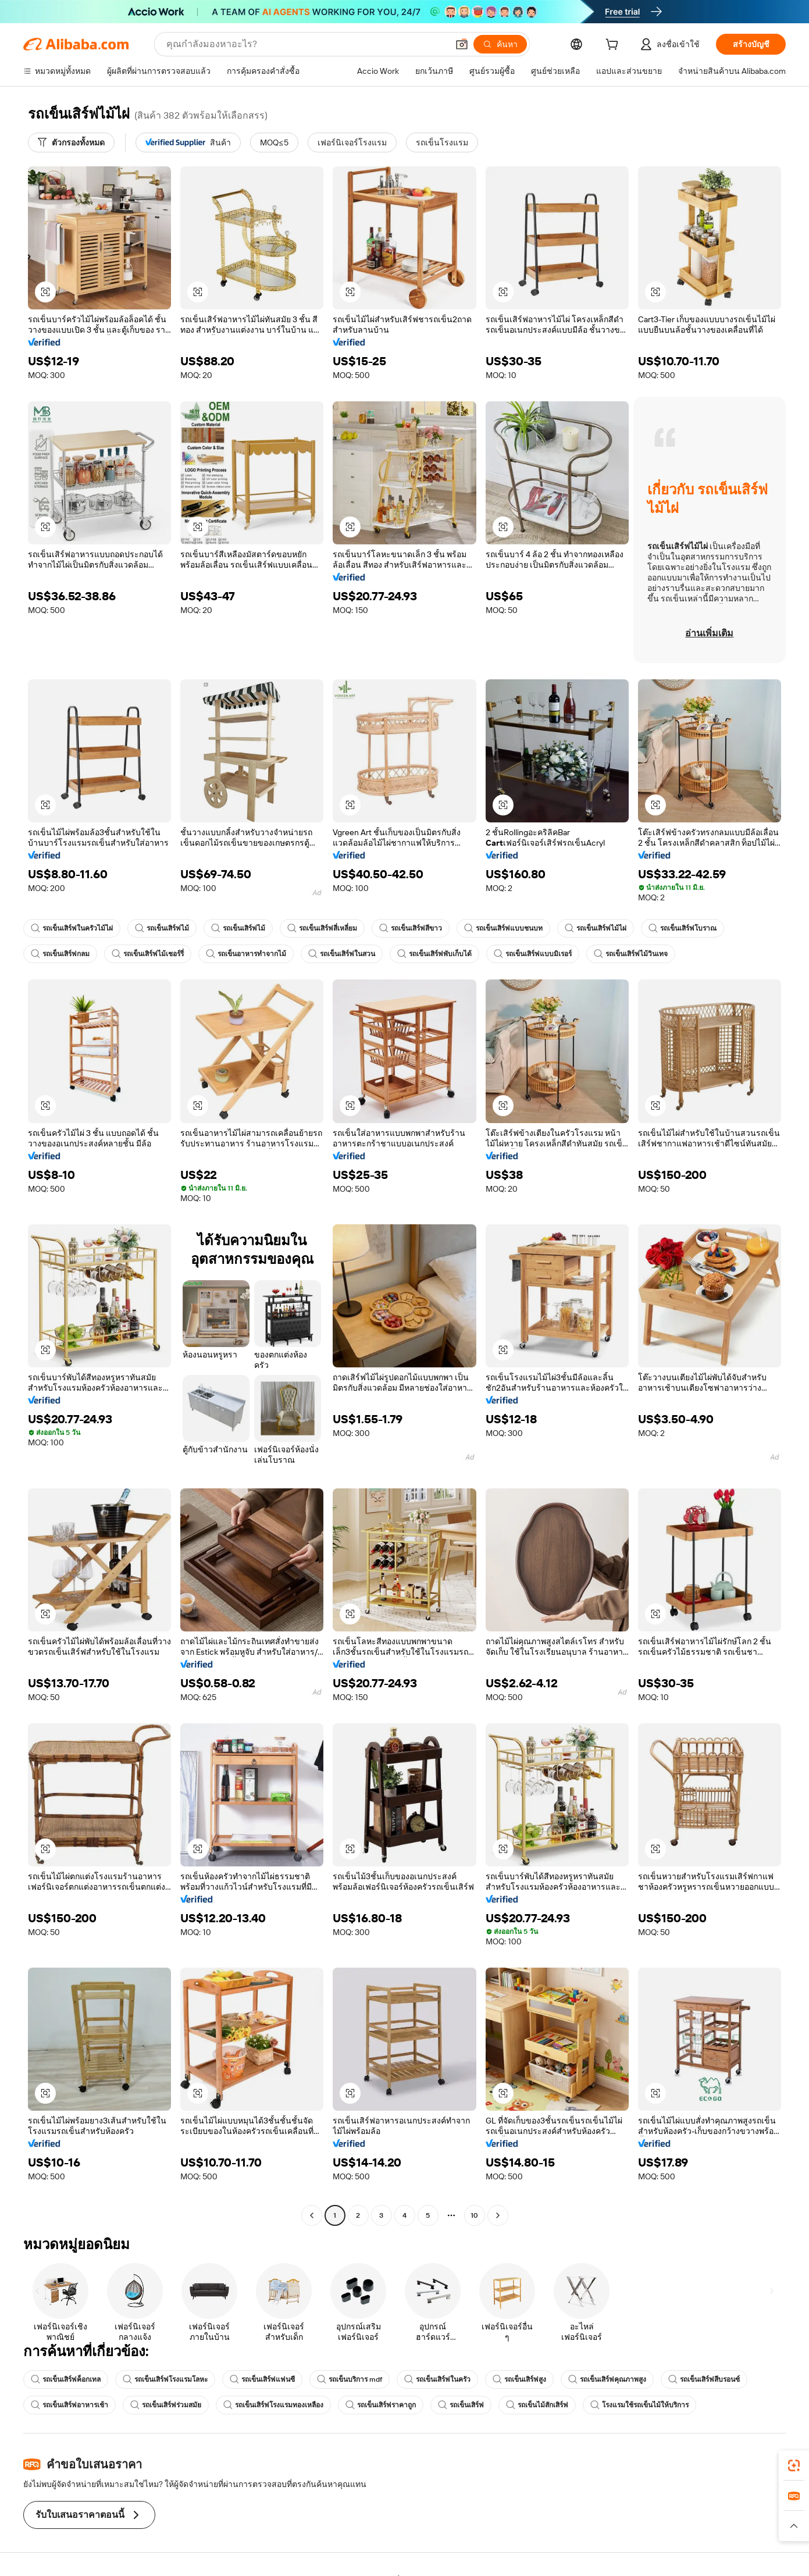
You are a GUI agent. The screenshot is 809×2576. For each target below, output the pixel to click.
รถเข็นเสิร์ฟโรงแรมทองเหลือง (273, 2405)
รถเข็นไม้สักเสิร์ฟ (537, 2405)
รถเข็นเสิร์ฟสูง (519, 2379)
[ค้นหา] (500, 44)
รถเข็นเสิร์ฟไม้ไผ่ (595, 928)
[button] (462, 44)
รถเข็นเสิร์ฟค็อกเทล (66, 2379)
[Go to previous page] (311, 2215)
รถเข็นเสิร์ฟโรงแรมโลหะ (165, 2379)
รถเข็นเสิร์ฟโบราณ (682, 928)
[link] (794, 2465)
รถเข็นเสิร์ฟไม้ (162, 928)
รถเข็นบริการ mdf (349, 2379)
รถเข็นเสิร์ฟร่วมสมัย (165, 2405)
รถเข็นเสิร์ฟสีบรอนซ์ (704, 2379)
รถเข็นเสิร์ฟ (461, 2405)
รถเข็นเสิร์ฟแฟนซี (262, 2379)
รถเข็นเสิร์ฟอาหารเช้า (69, 2405)
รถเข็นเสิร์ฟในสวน (341, 954)
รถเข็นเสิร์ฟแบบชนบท (503, 928)
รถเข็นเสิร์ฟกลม (60, 954)
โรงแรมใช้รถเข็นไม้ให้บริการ (639, 2405)
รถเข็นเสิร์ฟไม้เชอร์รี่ (148, 954)
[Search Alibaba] (306, 44)
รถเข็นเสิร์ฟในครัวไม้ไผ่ (72, 928)
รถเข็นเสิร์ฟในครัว (437, 2379)
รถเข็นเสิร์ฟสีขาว (410, 928)
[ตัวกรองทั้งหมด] (71, 142)
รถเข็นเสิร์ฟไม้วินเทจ (631, 954)
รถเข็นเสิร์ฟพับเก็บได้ (434, 954)
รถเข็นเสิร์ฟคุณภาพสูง (607, 2379)
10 (474, 2215)
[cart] (614, 46)
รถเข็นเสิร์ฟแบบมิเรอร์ (533, 954)
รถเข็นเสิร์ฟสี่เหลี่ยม (322, 928)
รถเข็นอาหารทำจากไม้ (246, 954)
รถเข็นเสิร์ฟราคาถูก (380, 2405)
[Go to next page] (497, 2215)
